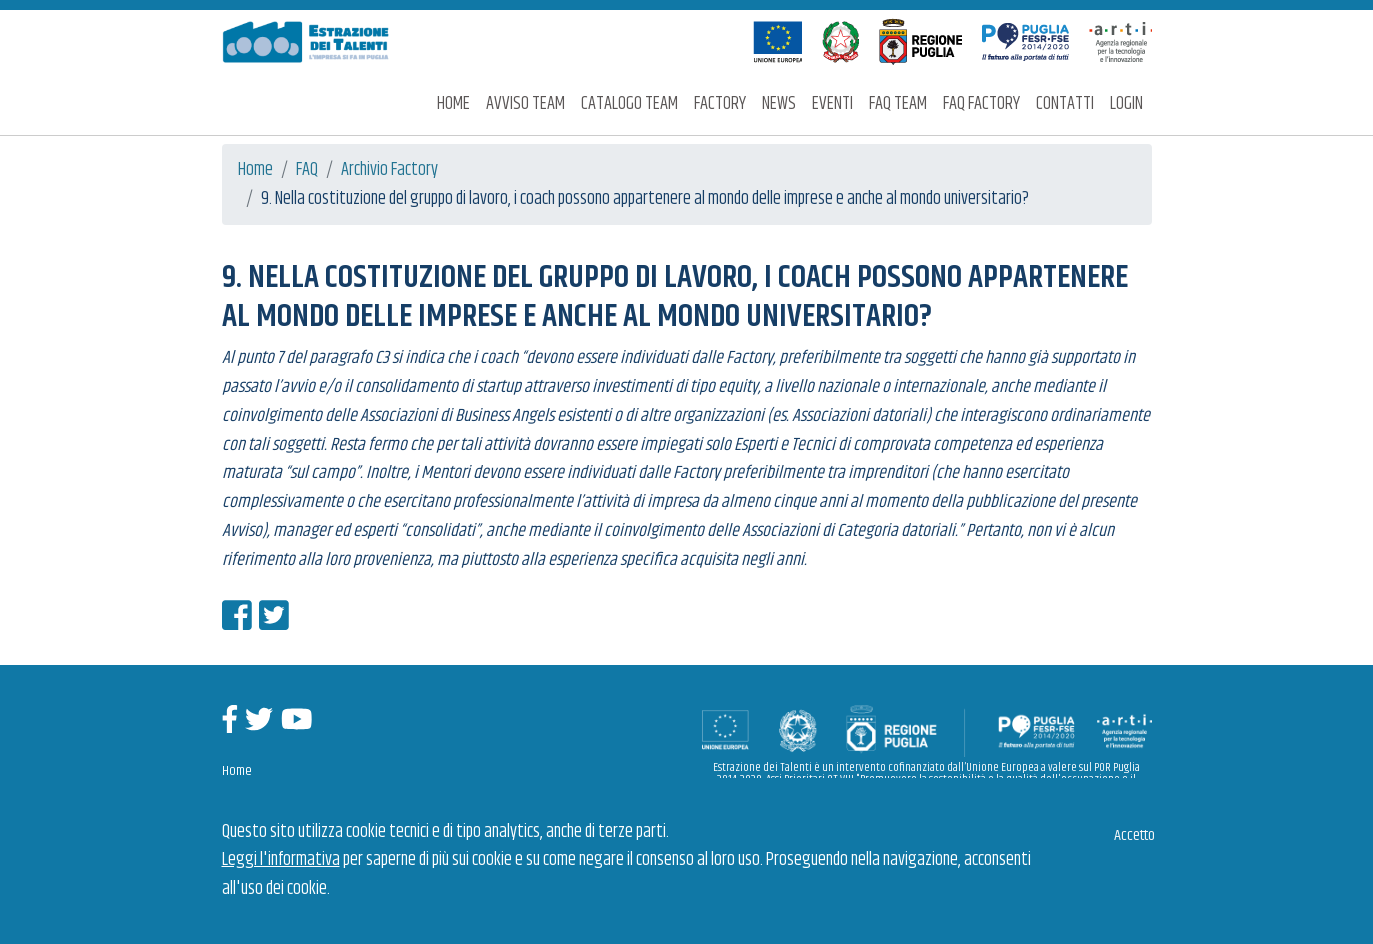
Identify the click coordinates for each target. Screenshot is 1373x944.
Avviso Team (525, 104)
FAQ (307, 170)
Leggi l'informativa (281, 860)
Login (1126, 104)
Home (453, 104)
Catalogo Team (629, 104)
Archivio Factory (389, 170)
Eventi (832, 104)
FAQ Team (898, 104)
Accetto (1134, 835)
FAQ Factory (981, 104)
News (779, 104)
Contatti (1065, 104)
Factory (720, 104)
